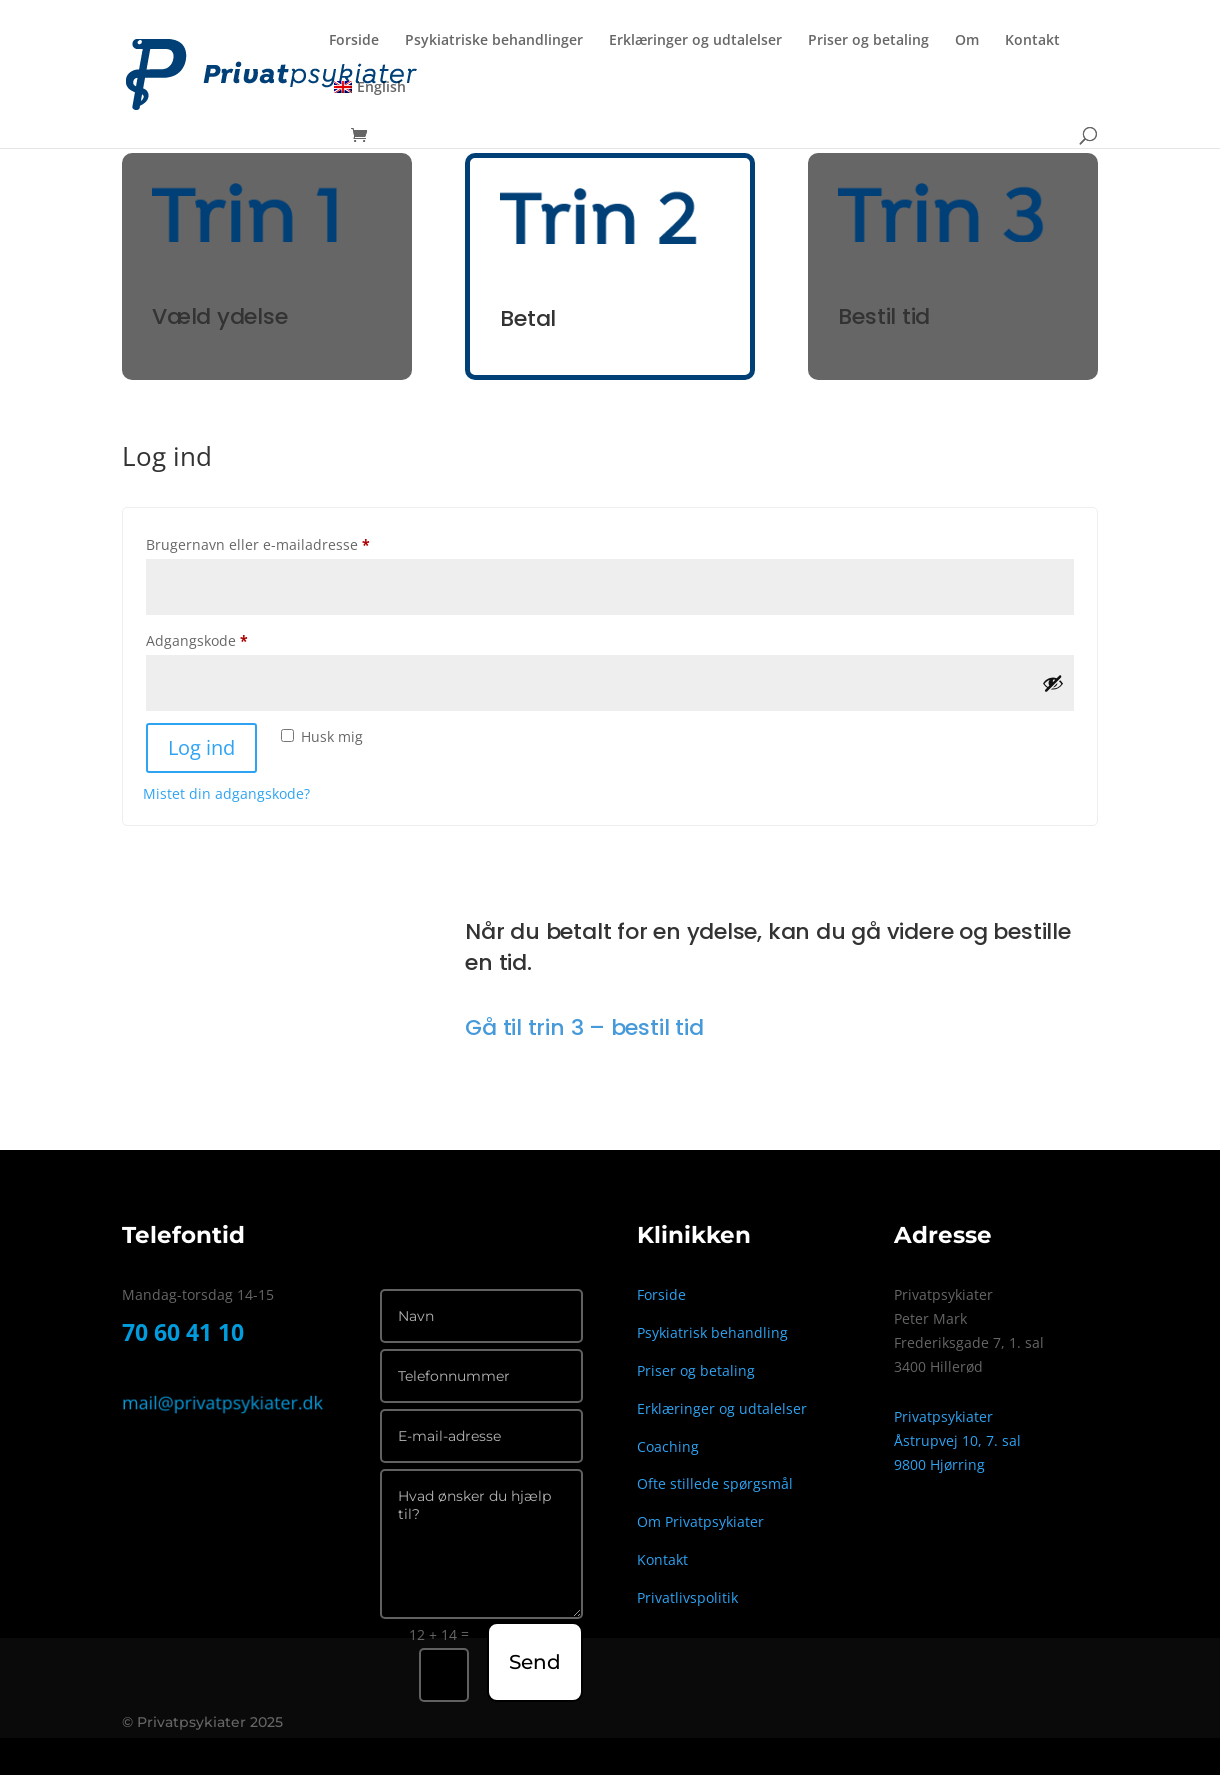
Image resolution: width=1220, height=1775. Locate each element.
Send (535, 1662)
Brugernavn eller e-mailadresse (288, 542)
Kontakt (1032, 41)
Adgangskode (227, 638)
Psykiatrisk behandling (712, 1332)
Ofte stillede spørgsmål (715, 1483)
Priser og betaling (868, 41)
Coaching (668, 1446)
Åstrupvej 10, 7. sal (957, 1440)
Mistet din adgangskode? (226, 793)
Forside (354, 41)
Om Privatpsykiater (700, 1521)
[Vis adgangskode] (1053, 683)
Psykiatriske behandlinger (494, 41)
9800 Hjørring (939, 1464)
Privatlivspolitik (687, 1597)
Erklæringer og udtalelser (695, 41)
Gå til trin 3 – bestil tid (584, 1027)
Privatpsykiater (943, 1416)
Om (967, 41)
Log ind (201, 747)
